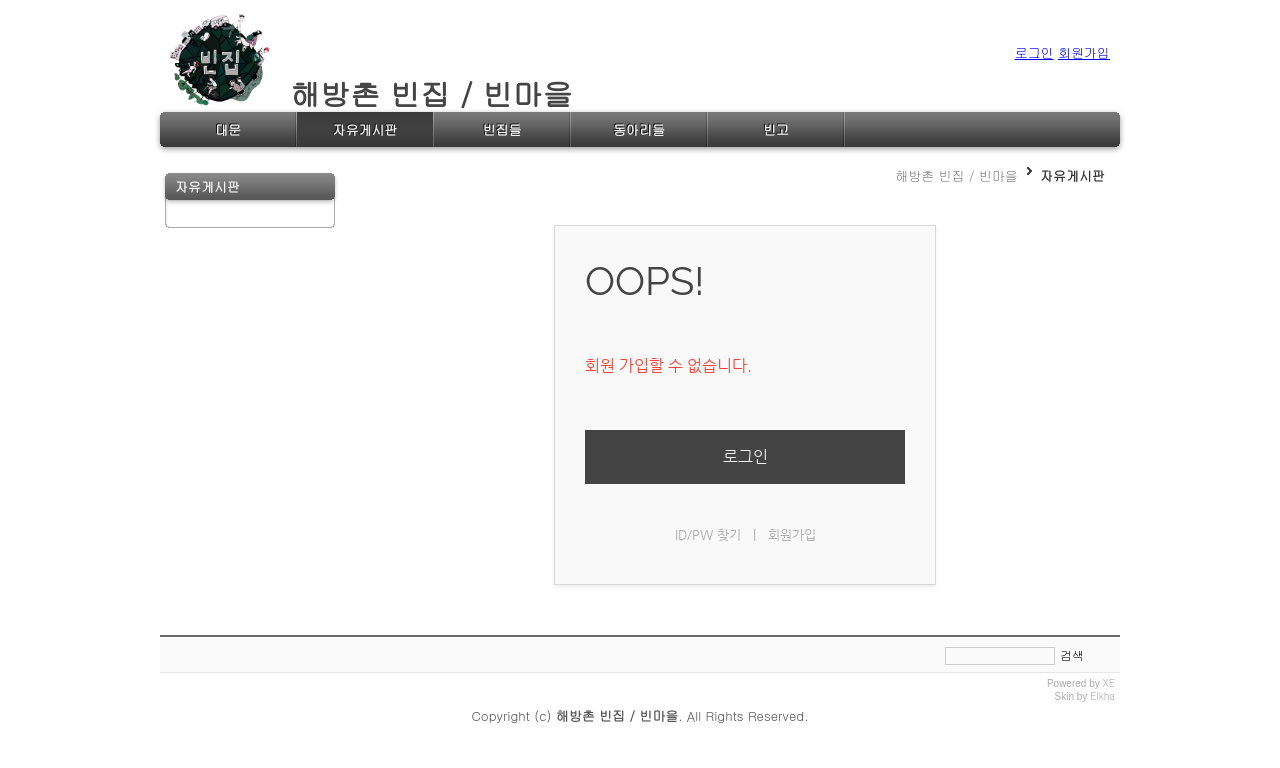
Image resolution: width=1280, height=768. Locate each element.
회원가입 (792, 534)
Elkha (1102, 696)
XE (1109, 683)
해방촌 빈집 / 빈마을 (371, 93)
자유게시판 (1072, 175)
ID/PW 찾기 (708, 534)
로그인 (745, 456)
